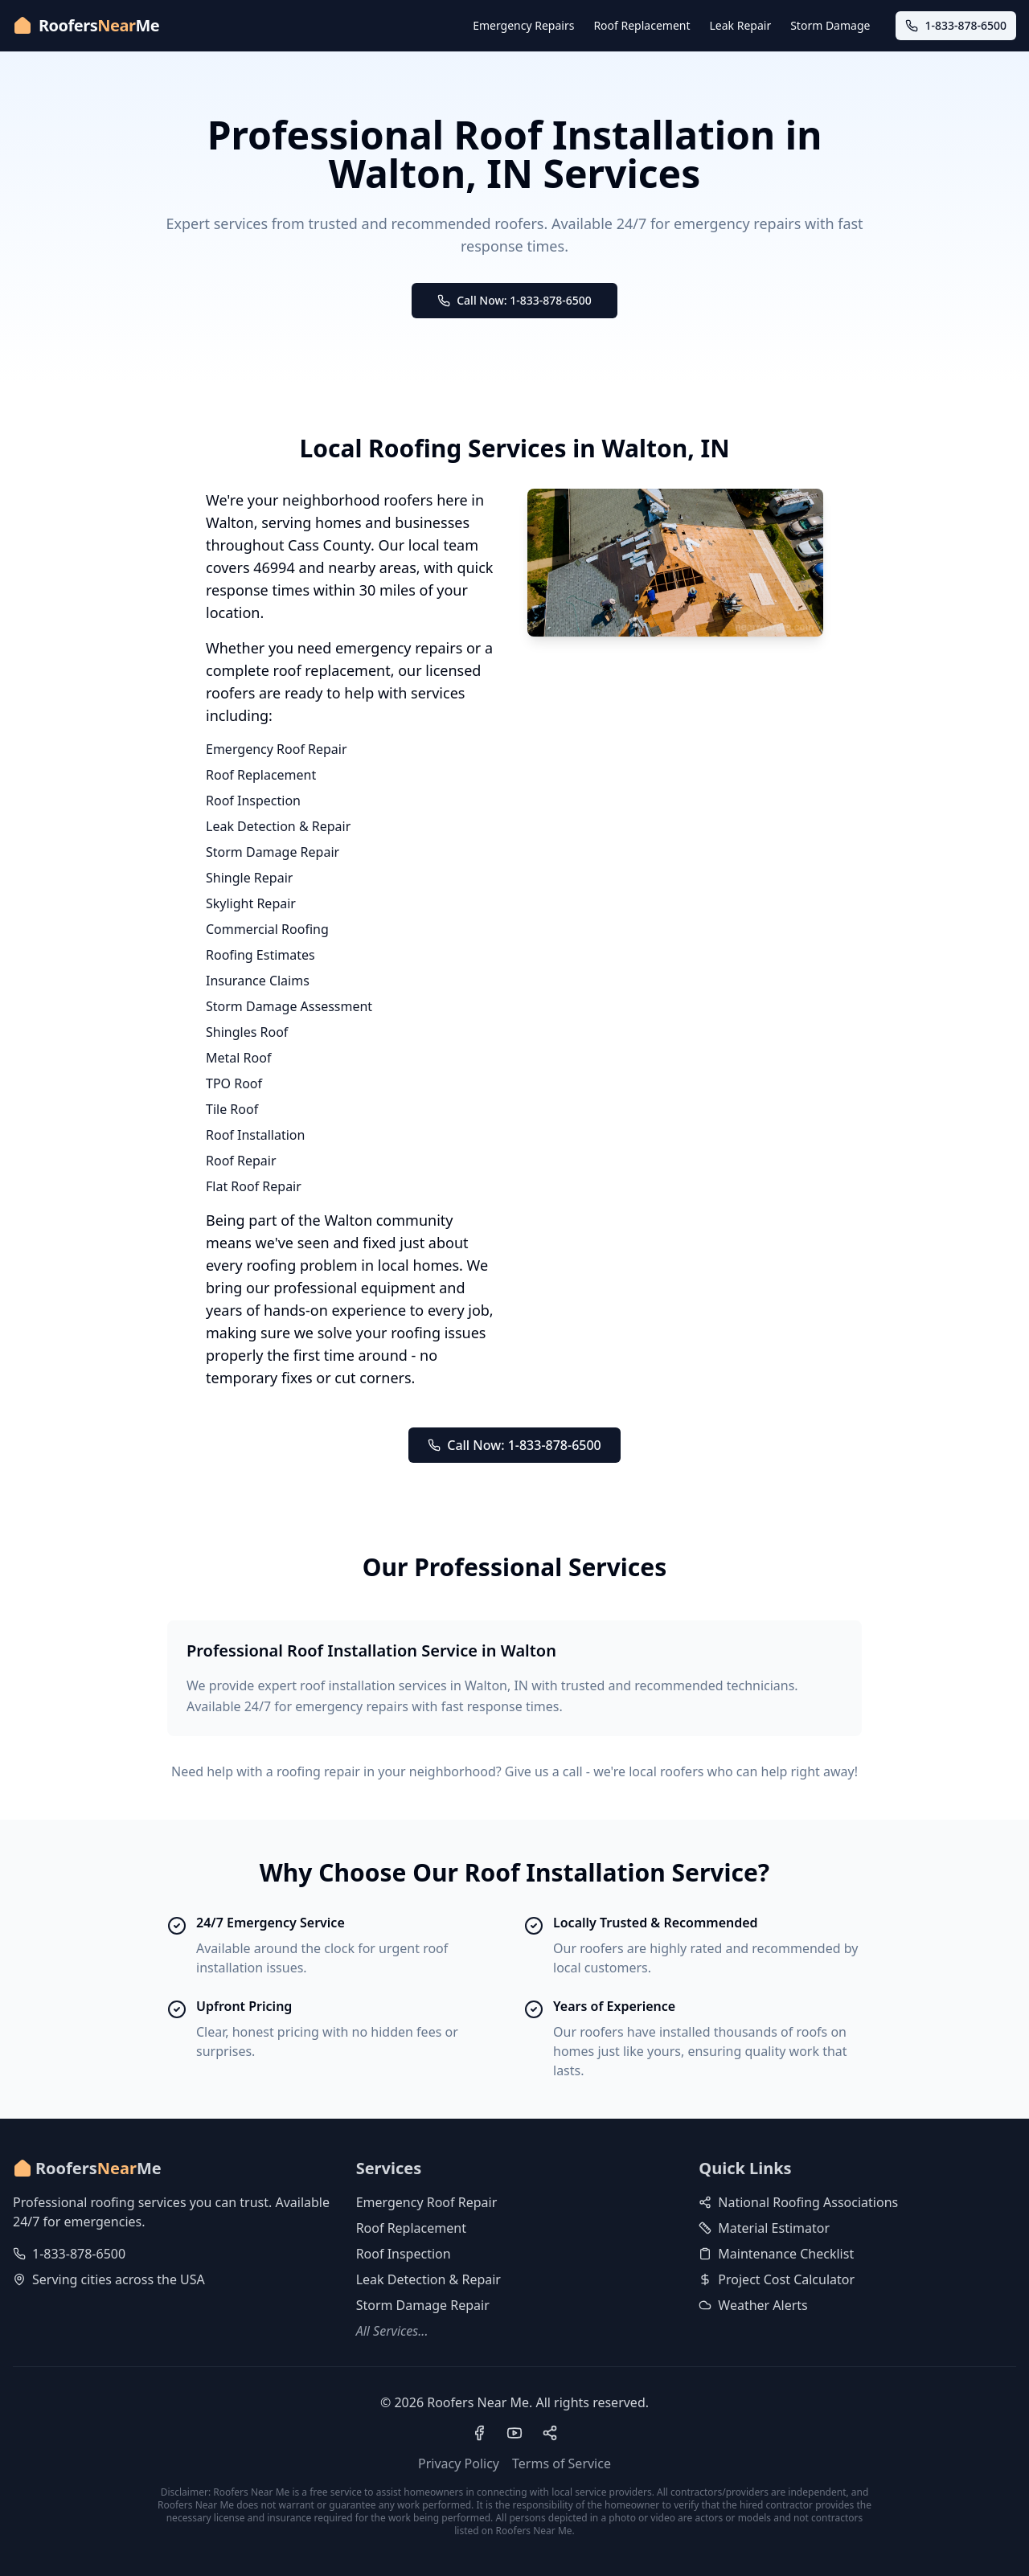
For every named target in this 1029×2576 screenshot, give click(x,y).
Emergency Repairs (523, 25)
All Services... (392, 2331)
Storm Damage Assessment (289, 1006)
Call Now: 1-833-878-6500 (514, 300)
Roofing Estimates (260, 955)
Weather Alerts (753, 2305)
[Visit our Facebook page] (479, 2433)
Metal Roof (238, 1058)
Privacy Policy (458, 2463)
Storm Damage (830, 25)
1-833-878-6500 (78, 2254)
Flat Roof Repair (253, 1186)
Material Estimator (764, 2228)
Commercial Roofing (267, 929)
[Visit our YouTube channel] (514, 2433)
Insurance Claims (258, 980)
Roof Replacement (641, 25)
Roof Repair (241, 1160)
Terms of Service (561, 2463)
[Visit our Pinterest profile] (550, 2433)
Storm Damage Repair (272, 852)
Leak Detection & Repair (278, 826)
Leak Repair (741, 25)
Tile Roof (232, 1109)
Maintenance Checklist (776, 2254)
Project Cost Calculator (777, 2279)
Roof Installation (255, 1135)
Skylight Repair (251, 903)
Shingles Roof (247, 1032)
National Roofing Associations (798, 2202)
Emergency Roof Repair (276, 749)
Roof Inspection (253, 800)
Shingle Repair (249, 878)
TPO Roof (234, 1083)
